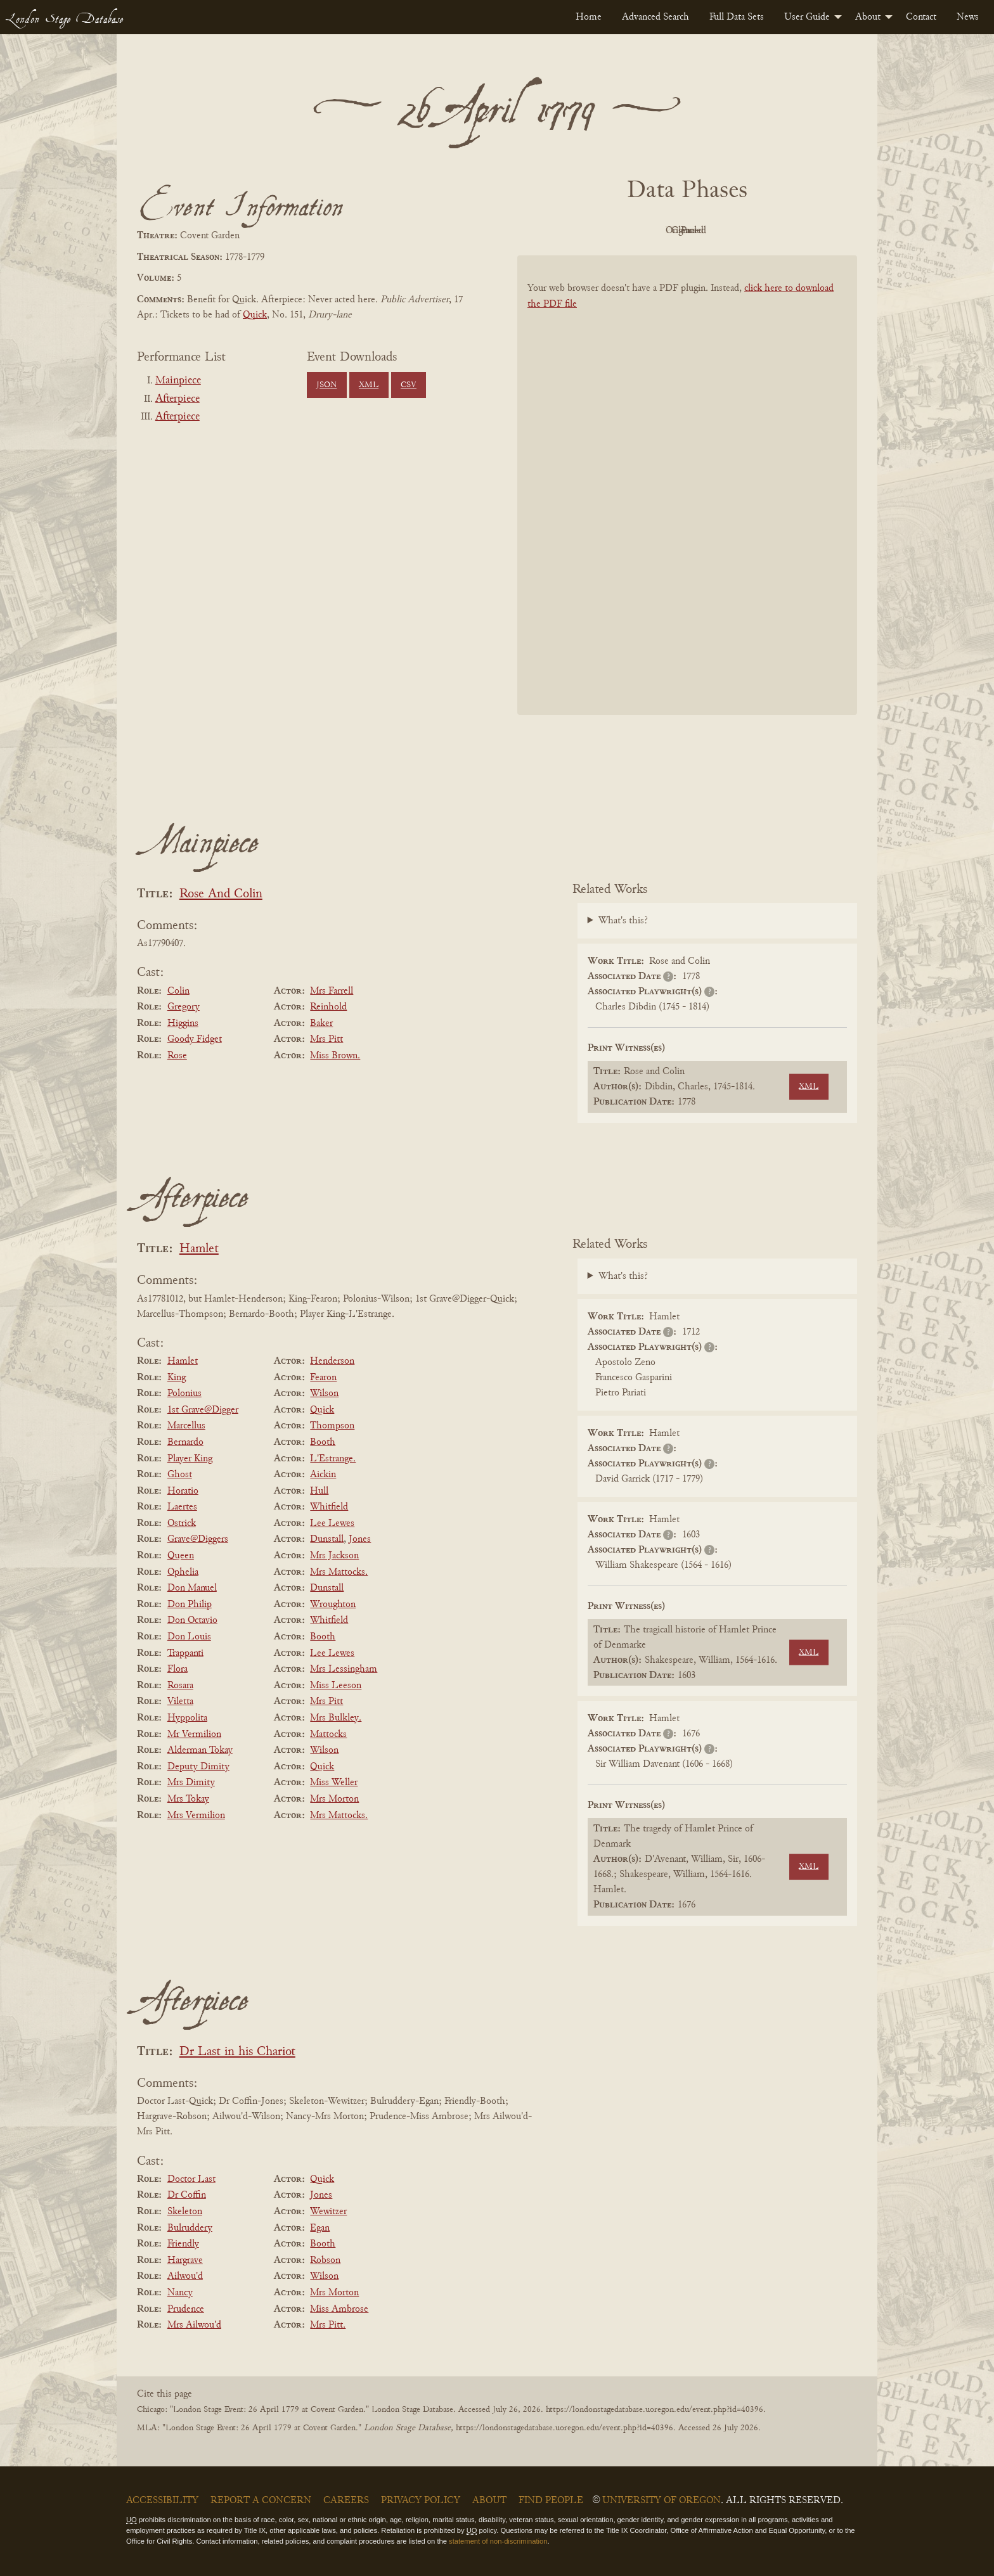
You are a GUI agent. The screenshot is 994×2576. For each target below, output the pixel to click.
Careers (346, 2501)
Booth (322, 1442)
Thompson (332, 1426)
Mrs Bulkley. (335, 1718)
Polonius (184, 1393)
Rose (177, 1056)
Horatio (182, 1491)
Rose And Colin (220, 894)
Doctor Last (191, 2179)
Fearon (323, 1378)
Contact (921, 17)
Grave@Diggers (197, 1539)
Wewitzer (328, 2212)
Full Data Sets (736, 17)
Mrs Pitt (326, 1039)
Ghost (179, 1475)
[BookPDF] (687, 502)
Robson (325, 2260)
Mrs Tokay (188, 1799)
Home (589, 17)
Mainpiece (178, 381)
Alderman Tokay (200, 1750)
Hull (319, 1491)
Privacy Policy (420, 2501)
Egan (320, 2228)
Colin (178, 991)
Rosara (180, 1686)
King (176, 1378)
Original (649, 231)
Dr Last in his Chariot (237, 2052)
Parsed (788, 231)
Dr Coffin (186, 2195)
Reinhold (328, 1007)
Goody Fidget (194, 1039)
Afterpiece (177, 399)
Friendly (183, 2244)
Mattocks (328, 1734)
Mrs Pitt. (327, 2325)
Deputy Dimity (198, 1767)
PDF (579, 231)
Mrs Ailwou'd (194, 2325)
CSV (408, 385)
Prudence (185, 2309)
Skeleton (184, 2212)
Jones (360, 1539)
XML (368, 385)
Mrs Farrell (331, 991)
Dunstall (327, 1539)
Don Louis (189, 1637)
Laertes (182, 1507)
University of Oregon (661, 2501)
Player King (189, 1459)
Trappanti (185, 1653)
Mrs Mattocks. (339, 1572)
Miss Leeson (335, 1686)
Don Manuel (192, 1588)
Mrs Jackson (334, 1556)
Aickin (323, 1475)
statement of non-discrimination (498, 2541)
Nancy (180, 2293)
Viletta (180, 1701)
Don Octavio (192, 1620)
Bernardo (185, 1442)
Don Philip (189, 1604)
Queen (180, 1556)
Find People (551, 2501)
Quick (255, 315)
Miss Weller (334, 1783)
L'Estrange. (333, 1459)
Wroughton (333, 1604)
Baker (321, 1023)
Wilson (324, 1393)
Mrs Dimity (191, 1783)
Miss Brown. (335, 1056)
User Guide (807, 17)
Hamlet (199, 1249)
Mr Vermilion (194, 1734)
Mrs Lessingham (343, 1669)
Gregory (183, 1007)
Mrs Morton (334, 1799)
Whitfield (329, 1507)
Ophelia (182, 1572)
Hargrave (185, 2260)
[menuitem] (588, 17)
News (968, 17)
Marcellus (186, 1426)
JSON (326, 385)
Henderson (332, 1361)
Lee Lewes (332, 1523)
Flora (177, 1669)
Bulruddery (189, 2228)
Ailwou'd (185, 2276)
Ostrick (181, 1523)
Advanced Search (655, 17)
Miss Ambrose (339, 2309)
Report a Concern (260, 2501)
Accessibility (162, 2501)
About (868, 17)
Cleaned (719, 231)
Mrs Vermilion (196, 1815)
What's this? (623, 921)
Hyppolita (187, 1718)
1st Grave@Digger (202, 1410)
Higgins (182, 1023)
